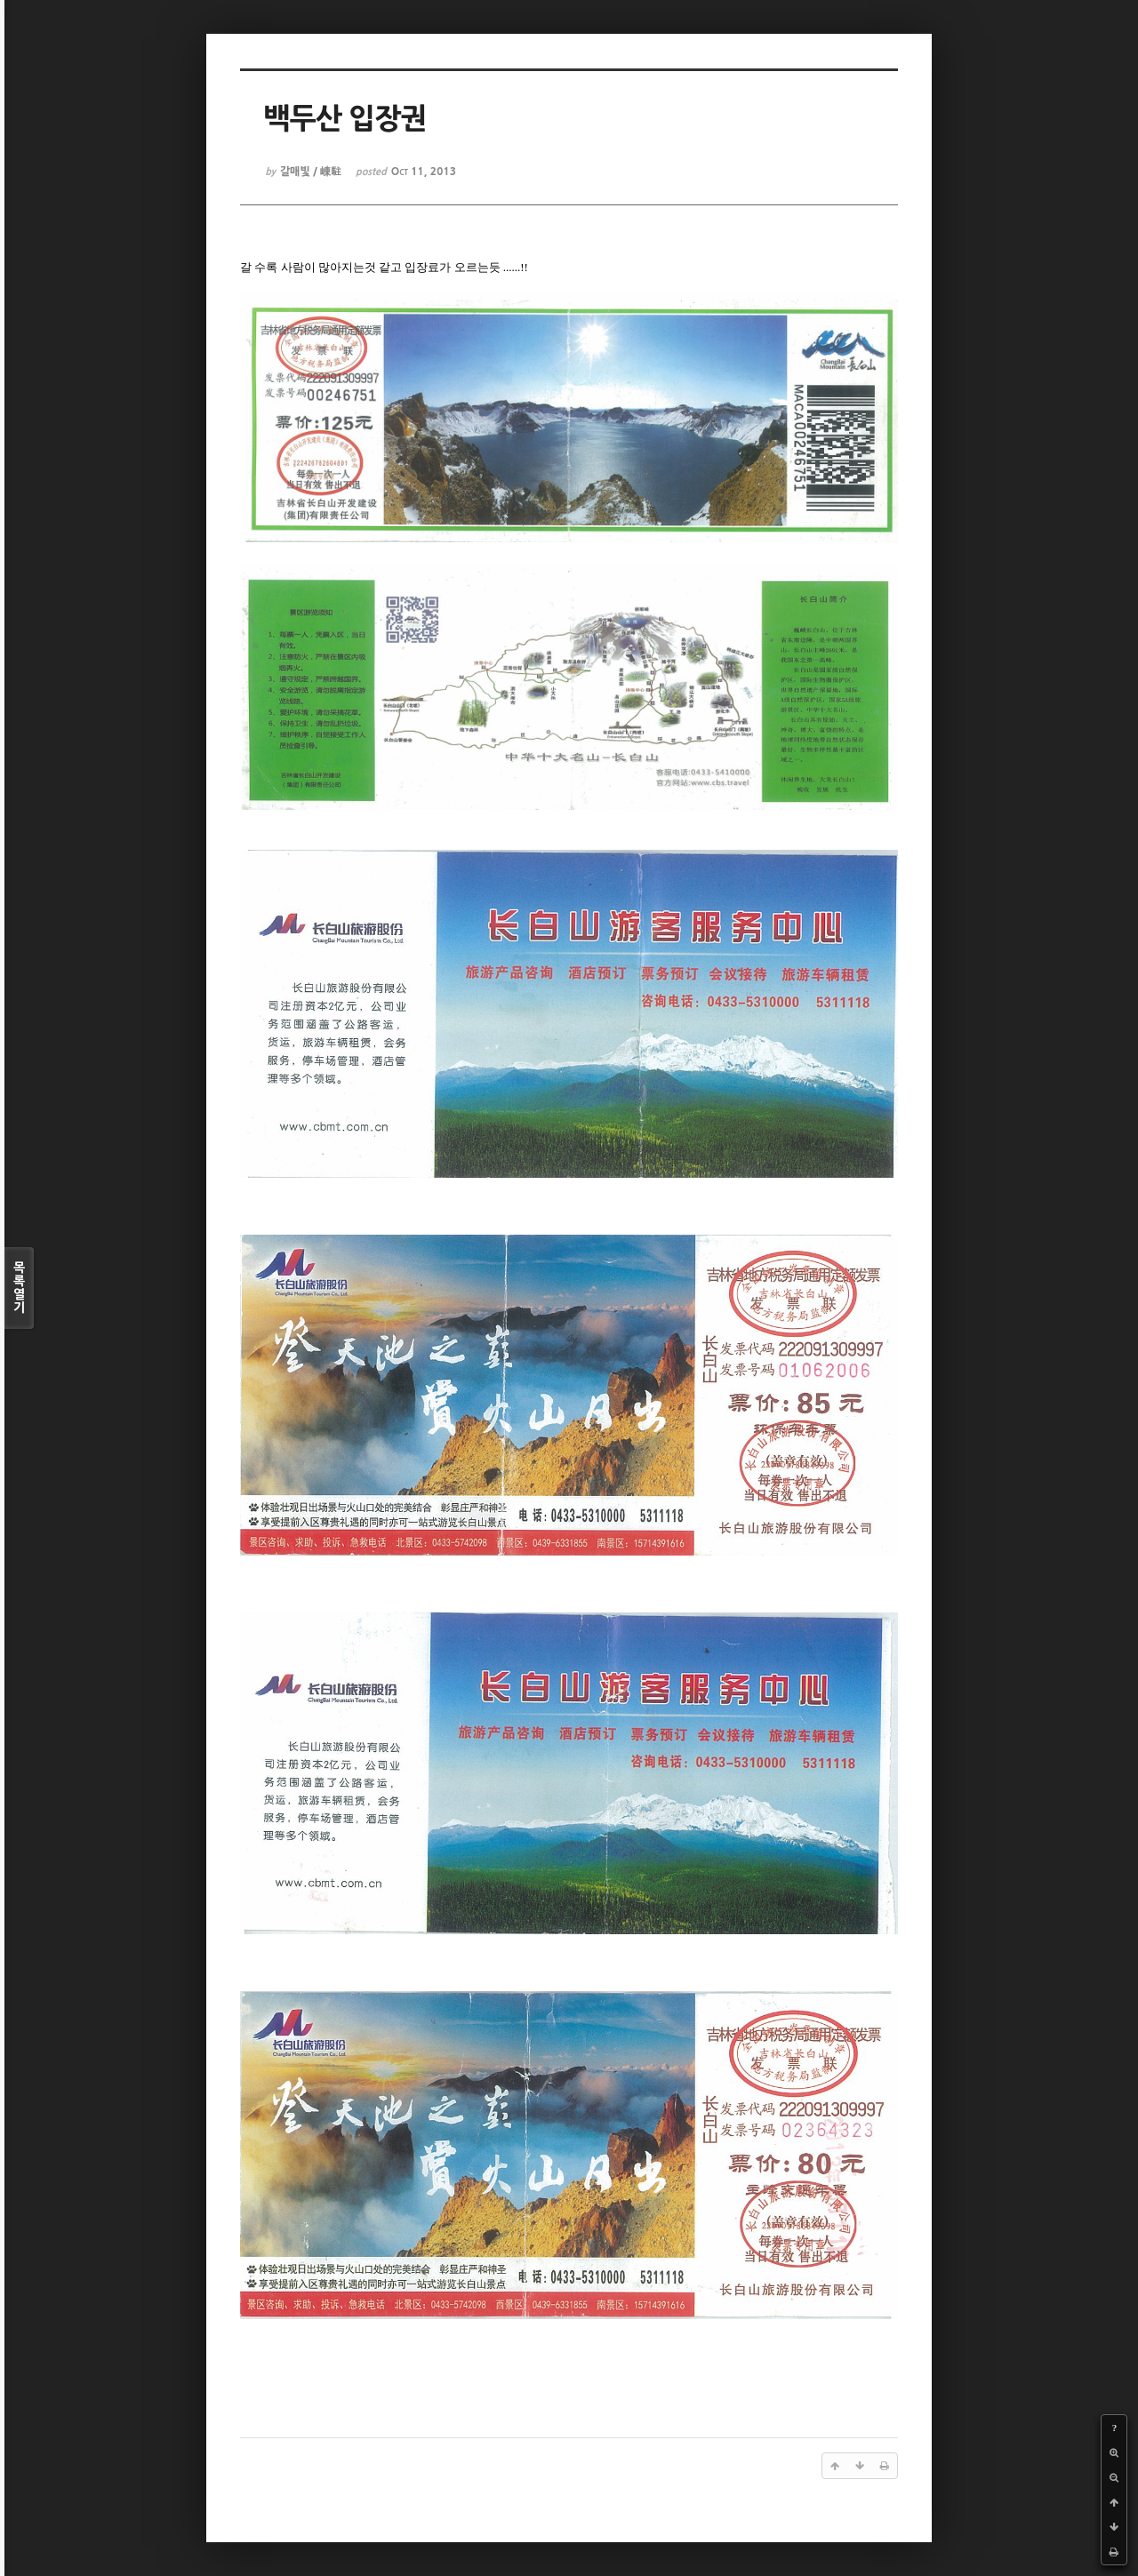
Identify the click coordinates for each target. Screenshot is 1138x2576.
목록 (19, 1288)
